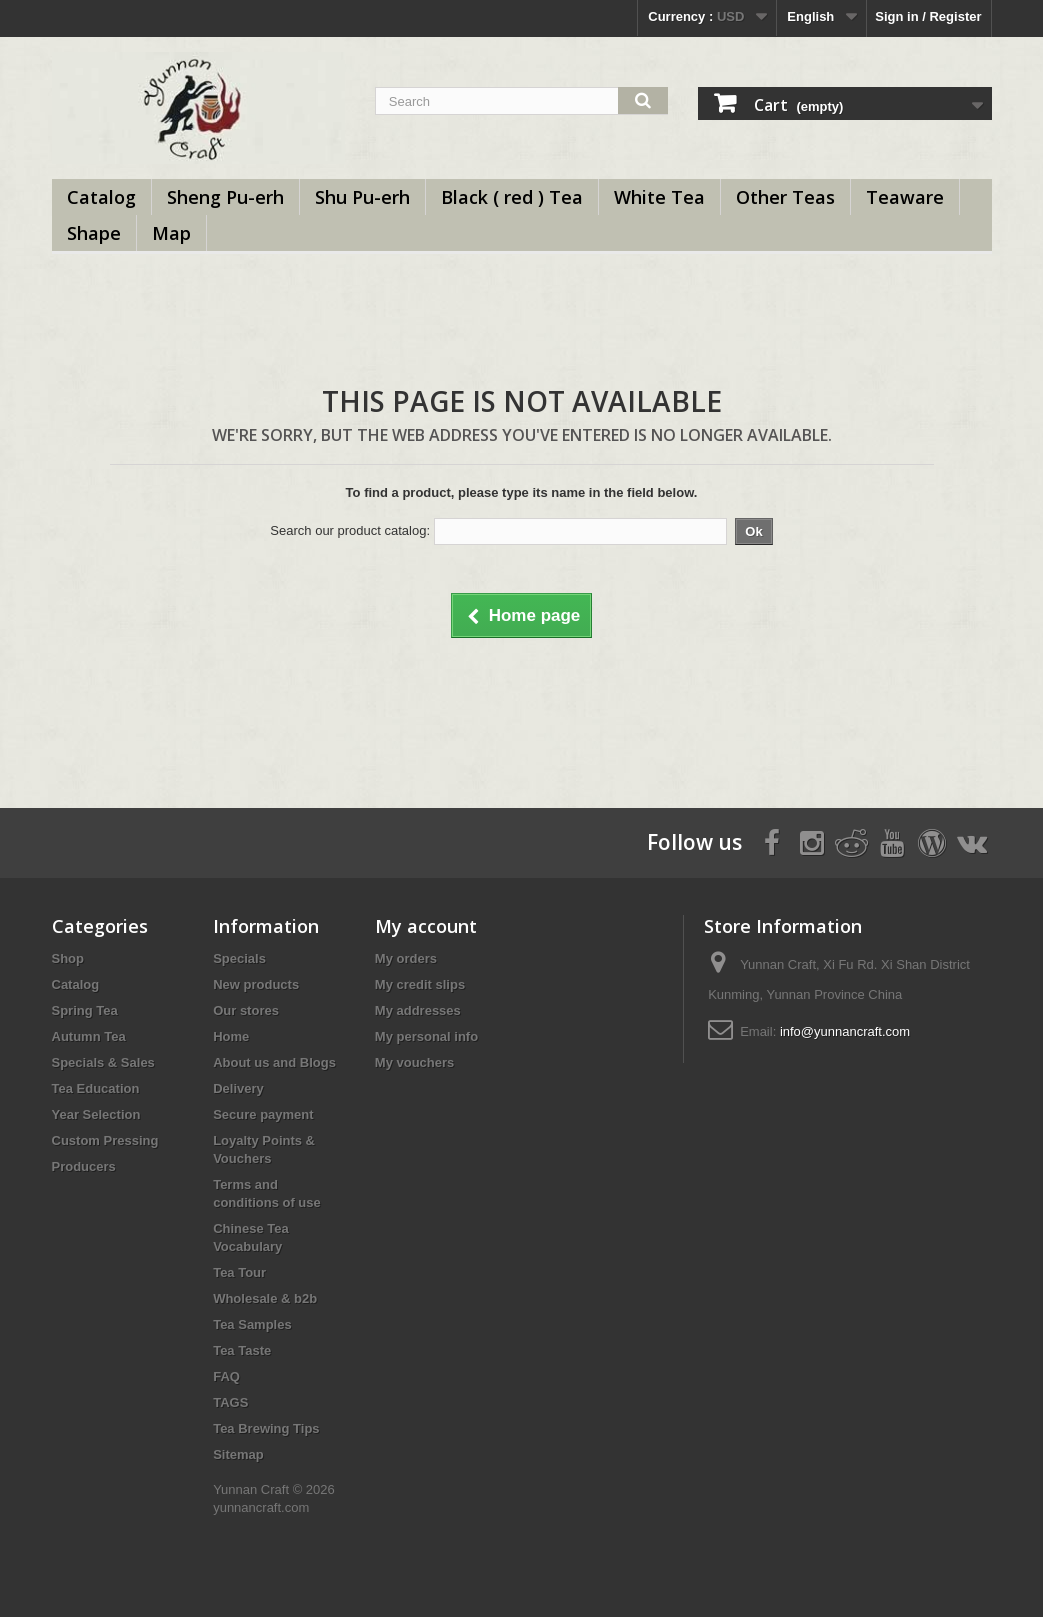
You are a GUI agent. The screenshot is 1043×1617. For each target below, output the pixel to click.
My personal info (426, 1036)
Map (171, 233)
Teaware (905, 197)
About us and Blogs (274, 1062)
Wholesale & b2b (265, 1298)
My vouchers (414, 1062)
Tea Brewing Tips (266, 1428)
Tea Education (96, 1088)
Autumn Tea (89, 1036)
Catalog (101, 197)
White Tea (659, 197)
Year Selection (96, 1114)
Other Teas (785, 197)
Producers (84, 1166)
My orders (406, 958)
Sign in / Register (928, 16)
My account (426, 926)
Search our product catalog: (350, 530)
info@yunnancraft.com (845, 1031)
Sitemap (238, 1454)
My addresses (418, 1010)
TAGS (230, 1402)
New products (256, 984)
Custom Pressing (105, 1140)
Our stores (246, 1010)
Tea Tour (239, 1272)
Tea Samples (252, 1324)
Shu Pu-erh (362, 197)
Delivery (238, 1088)
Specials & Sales (103, 1062)
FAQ (226, 1376)
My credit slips (420, 984)
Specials (239, 958)
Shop (68, 958)
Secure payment (263, 1114)
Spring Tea (85, 1010)
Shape (94, 233)
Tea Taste (242, 1350)
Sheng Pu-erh (225, 197)
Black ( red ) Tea (512, 197)
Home (231, 1036)
